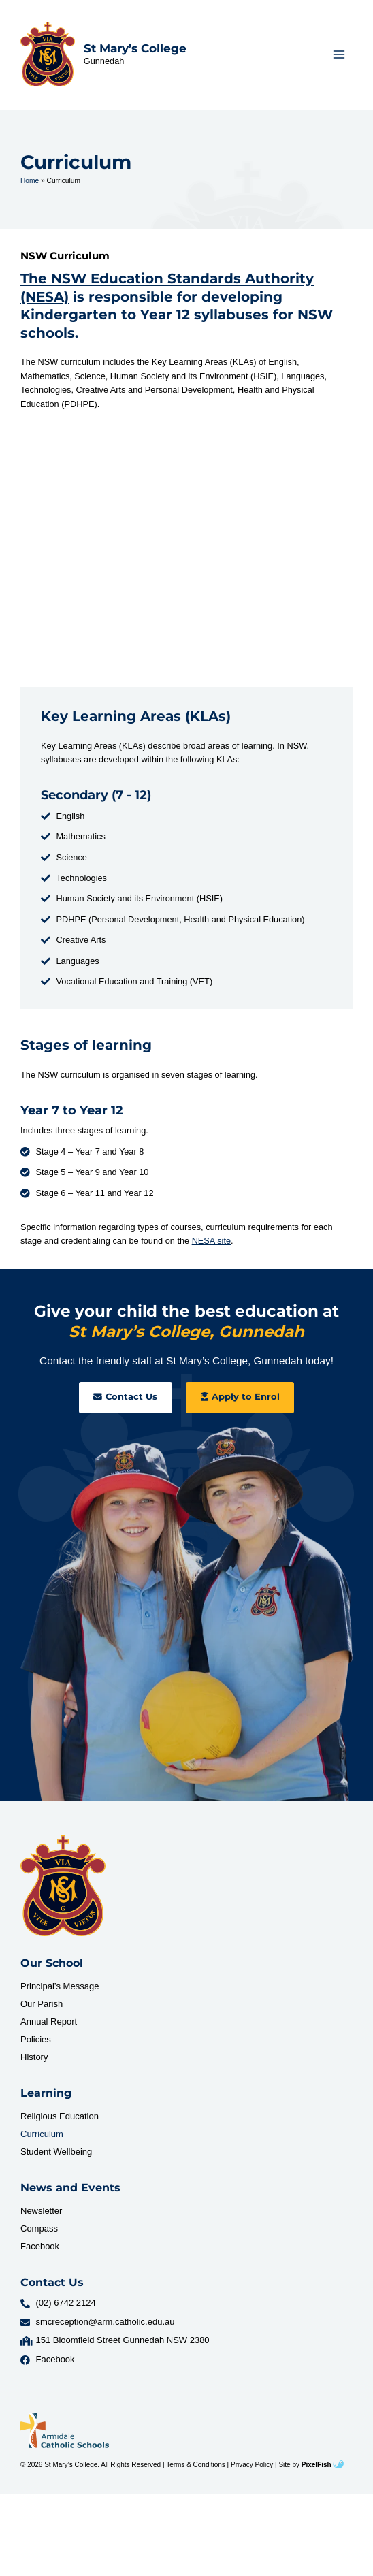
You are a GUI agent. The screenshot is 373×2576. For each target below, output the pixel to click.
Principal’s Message (59, 1986)
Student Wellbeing (56, 2151)
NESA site (211, 1241)
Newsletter (41, 2211)
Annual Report (48, 2021)
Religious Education (59, 2116)
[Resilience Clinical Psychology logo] (63, 1886)
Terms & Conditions (195, 2464)
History (34, 2057)
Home (29, 180)
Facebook (39, 2246)
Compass (39, 2228)
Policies (35, 2039)
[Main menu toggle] (339, 54)
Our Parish (41, 2004)
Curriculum (41, 2134)
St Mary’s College (135, 48)
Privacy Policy (252, 2464)
